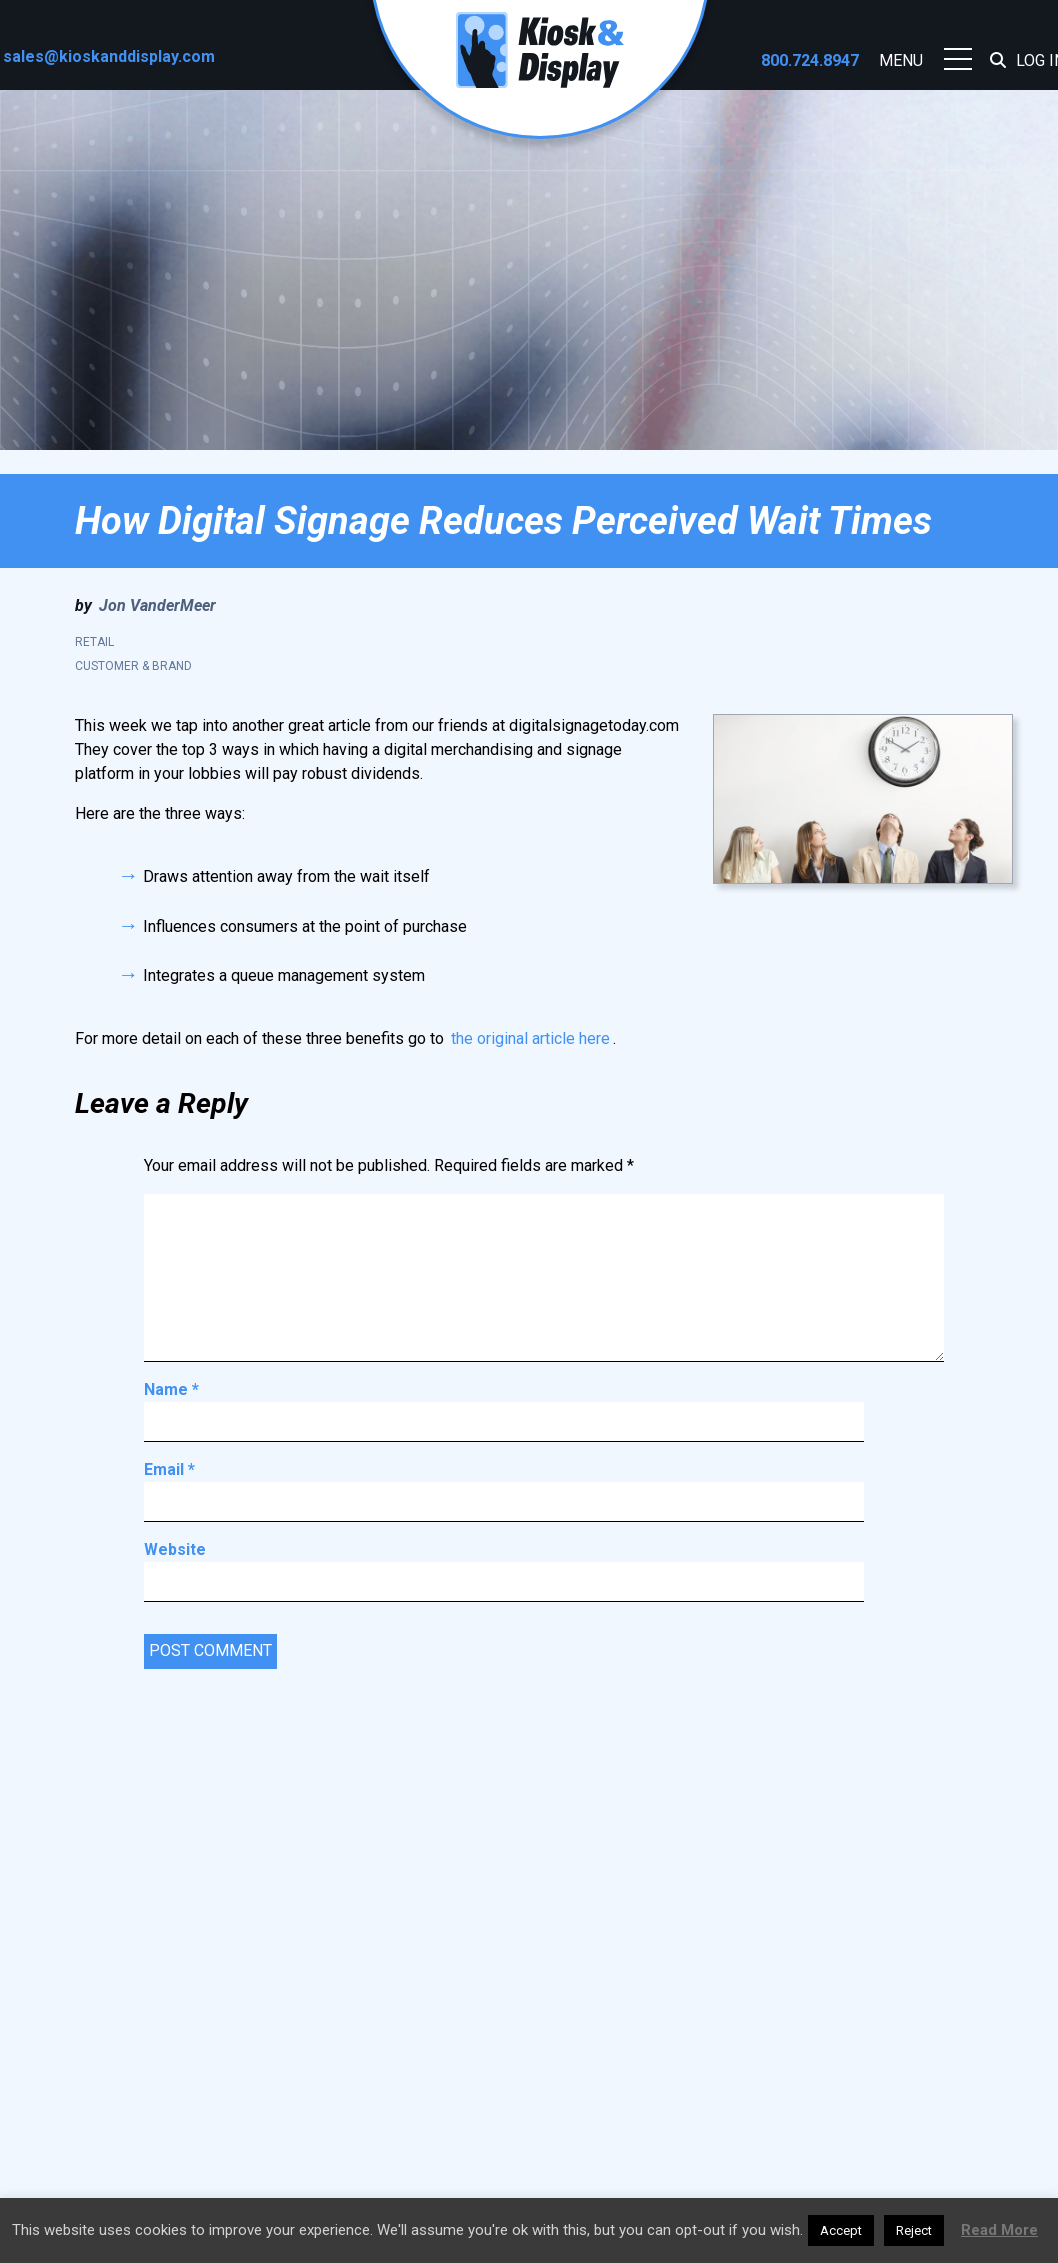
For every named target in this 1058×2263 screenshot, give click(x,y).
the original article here (530, 1038)
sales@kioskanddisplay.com (109, 56)
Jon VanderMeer (157, 605)
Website (175, 1549)
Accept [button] (841, 2230)
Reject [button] (914, 2230)
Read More (999, 2230)
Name (171, 1389)
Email (169, 1469)
